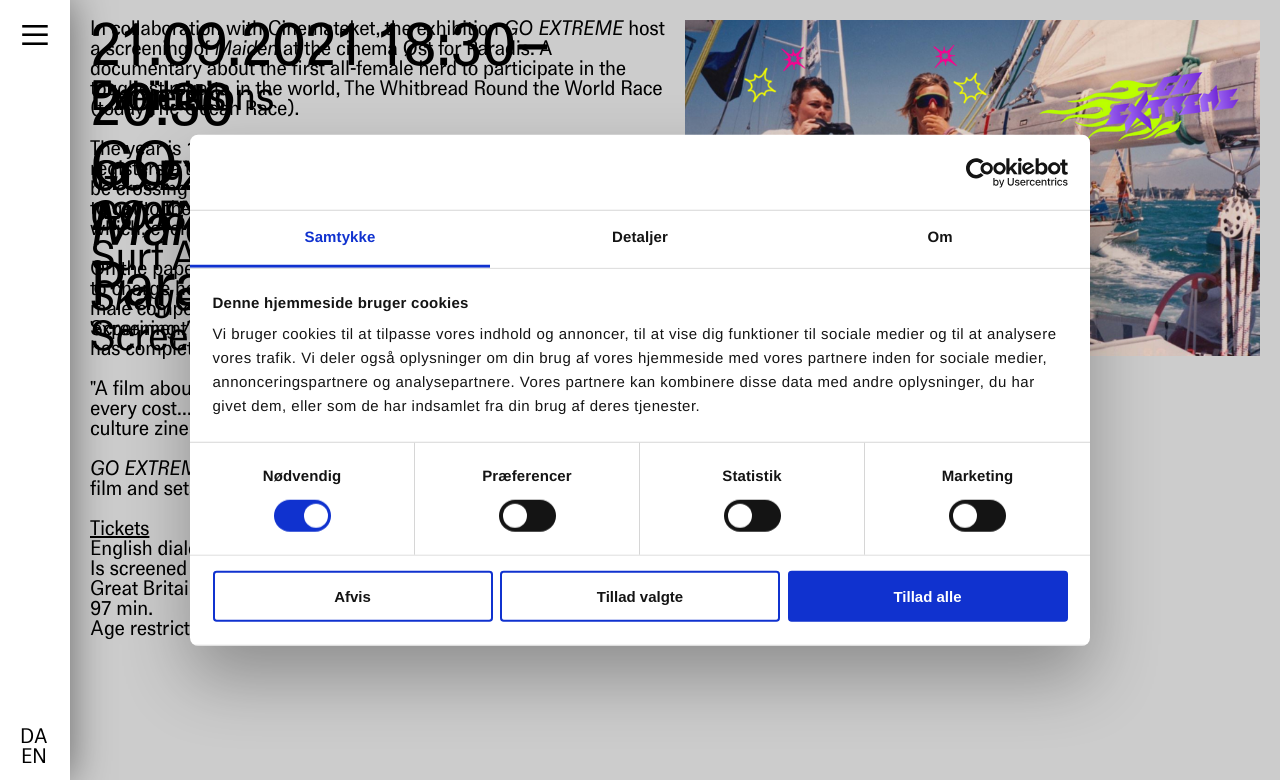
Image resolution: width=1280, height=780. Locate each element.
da (33, 738)
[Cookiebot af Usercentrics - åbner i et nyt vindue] (980, 172)
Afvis (352, 596)
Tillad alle (927, 596)
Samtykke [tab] (340, 237)
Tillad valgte (640, 596)
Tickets (119, 530)
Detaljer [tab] (640, 237)
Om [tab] (939, 237)
